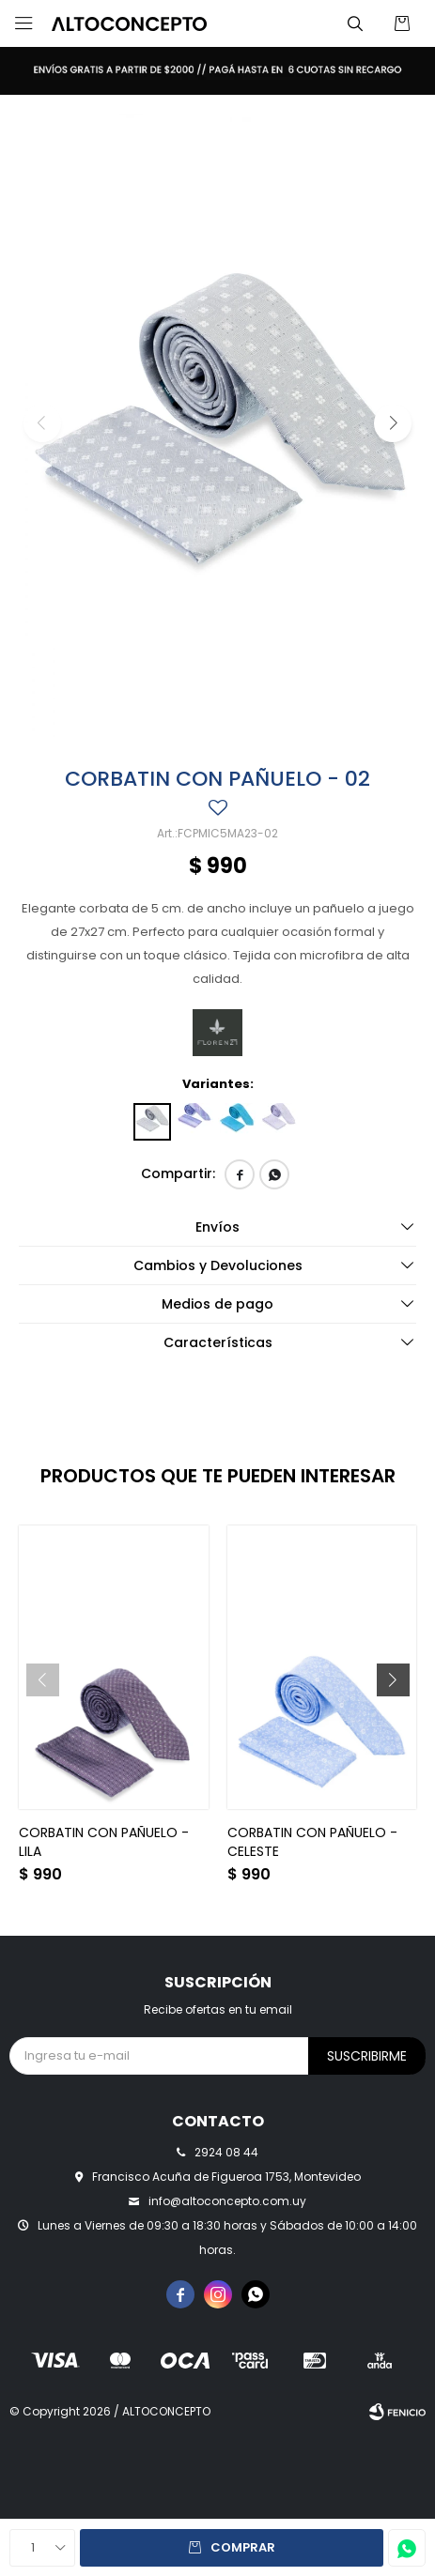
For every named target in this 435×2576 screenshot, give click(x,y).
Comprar (242, 2547)
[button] (393, 423)
